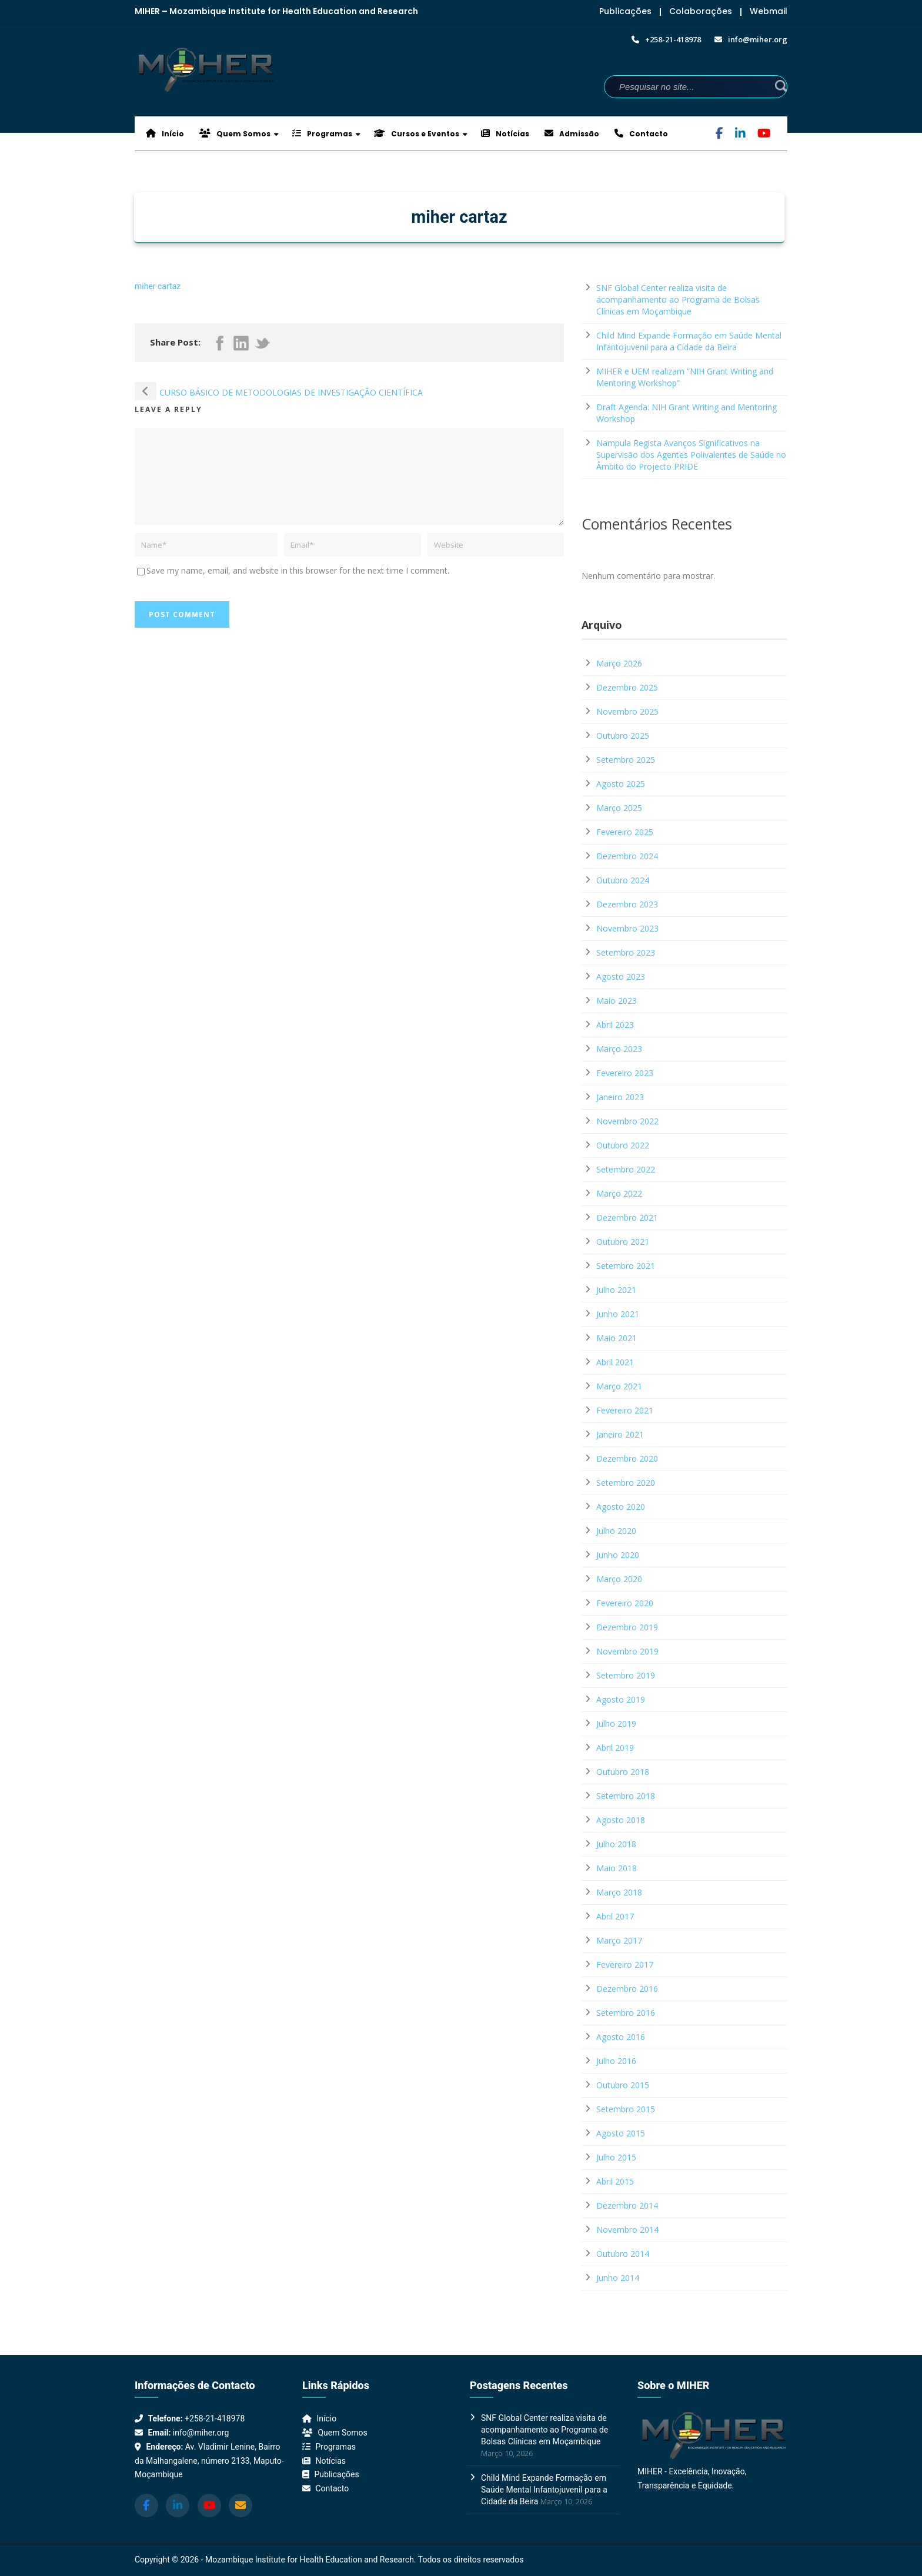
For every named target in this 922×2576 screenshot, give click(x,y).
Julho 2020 (616, 1530)
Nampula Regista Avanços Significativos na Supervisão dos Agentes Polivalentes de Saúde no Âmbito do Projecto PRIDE (691, 454)
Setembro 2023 (625, 952)
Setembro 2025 (625, 759)
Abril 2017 (615, 1916)
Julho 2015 (616, 2157)
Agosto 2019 (620, 1699)
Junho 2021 (617, 1313)
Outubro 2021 (622, 1241)
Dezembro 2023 (627, 904)
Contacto (641, 134)
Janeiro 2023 (620, 1097)
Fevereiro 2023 (624, 1072)
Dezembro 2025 (627, 687)
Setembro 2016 (625, 2012)
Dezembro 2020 (627, 1458)
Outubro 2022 (622, 1145)
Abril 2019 (615, 1747)
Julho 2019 (616, 1723)
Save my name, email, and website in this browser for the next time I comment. (297, 570)
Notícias (505, 134)
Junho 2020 (617, 1554)
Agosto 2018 (620, 1819)
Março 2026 (619, 663)
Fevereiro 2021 (624, 1410)
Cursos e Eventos (416, 134)
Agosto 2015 (620, 2133)
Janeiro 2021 (620, 1434)
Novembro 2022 (627, 1121)
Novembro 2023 (627, 928)
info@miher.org (201, 2432)
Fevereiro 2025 (624, 832)
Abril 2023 (615, 1024)
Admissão (571, 134)
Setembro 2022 (625, 1169)
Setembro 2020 (625, 1482)
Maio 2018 (616, 1868)
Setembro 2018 (625, 1795)
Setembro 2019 (625, 1675)
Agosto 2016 (620, 2036)
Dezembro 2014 (627, 2205)
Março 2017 (619, 1940)
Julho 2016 (616, 2060)
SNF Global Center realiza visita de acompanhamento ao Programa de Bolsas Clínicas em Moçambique (678, 299)
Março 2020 (619, 1579)
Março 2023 (619, 1048)
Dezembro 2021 (627, 1217)
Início (165, 134)
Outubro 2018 (622, 1771)
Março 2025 (619, 807)
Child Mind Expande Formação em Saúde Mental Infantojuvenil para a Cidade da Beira (688, 341)
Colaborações (700, 11)
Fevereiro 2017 (624, 1964)
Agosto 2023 (620, 976)
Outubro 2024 (622, 880)
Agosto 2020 (620, 1506)
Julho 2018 (616, 1844)
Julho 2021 (616, 1289)
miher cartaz (158, 286)
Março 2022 (619, 1193)
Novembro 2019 (627, 1651)
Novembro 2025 (627, 711)
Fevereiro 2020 (624, 1603)
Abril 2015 (615, 2181)
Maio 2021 (616, 1338)
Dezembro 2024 (627, 856)
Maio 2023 (616, 1000)
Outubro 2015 (622, 2085)
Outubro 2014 (622, 2253)
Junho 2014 (617, 2277)
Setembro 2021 (625, 1265)
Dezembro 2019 (627, 1627)
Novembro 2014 (627, 2229)
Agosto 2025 (620, 783)
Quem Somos (234, 134)
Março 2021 (619, 1386)
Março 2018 (619, 1892)
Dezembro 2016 (627, 1988)
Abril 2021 (615, 1362)
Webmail (768, 11)
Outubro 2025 (622, 735)
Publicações (625, 11)
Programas (322, 134)
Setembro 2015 (625, 2109)
